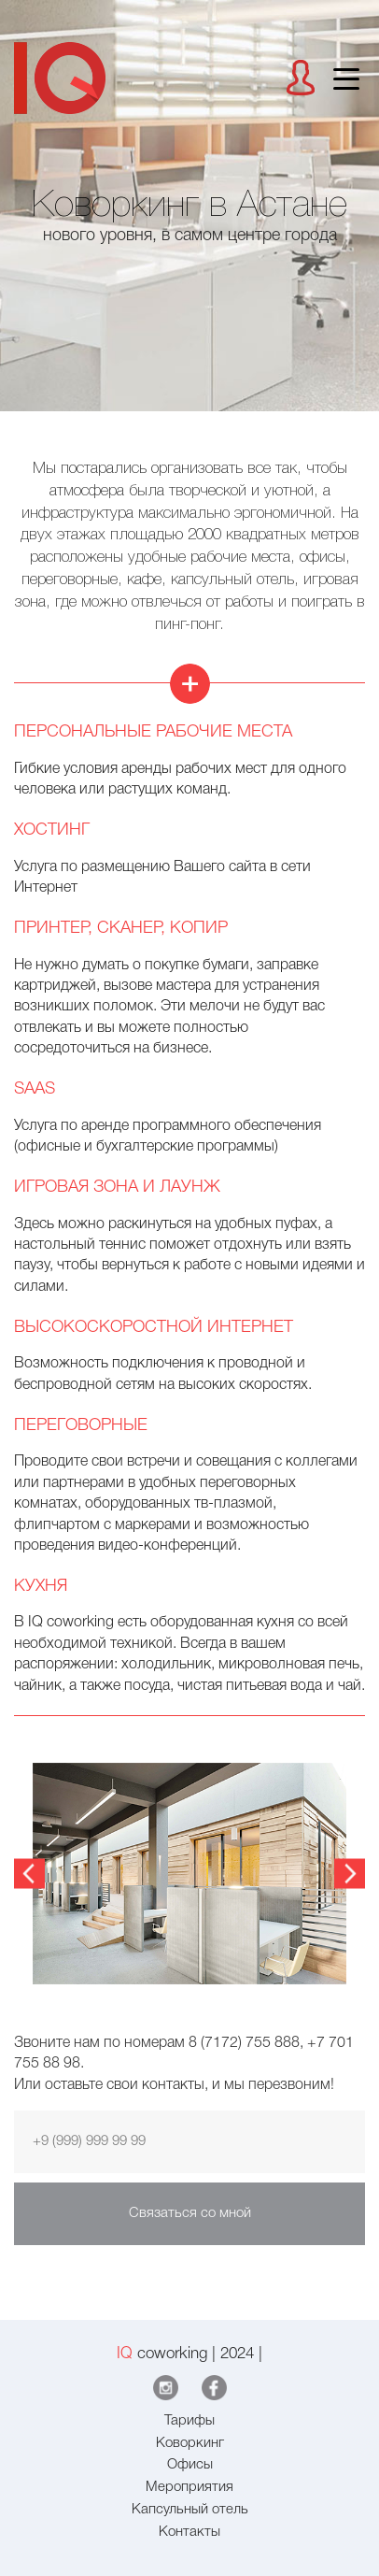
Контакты (189, 2532)
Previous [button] (29, 1874)
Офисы (190, 2464)
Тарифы (189, 2420)
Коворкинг (190, 2443)
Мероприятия (189, 2487)
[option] (189, 1873)
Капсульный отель (190, 2509)
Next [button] (349, 1874)
